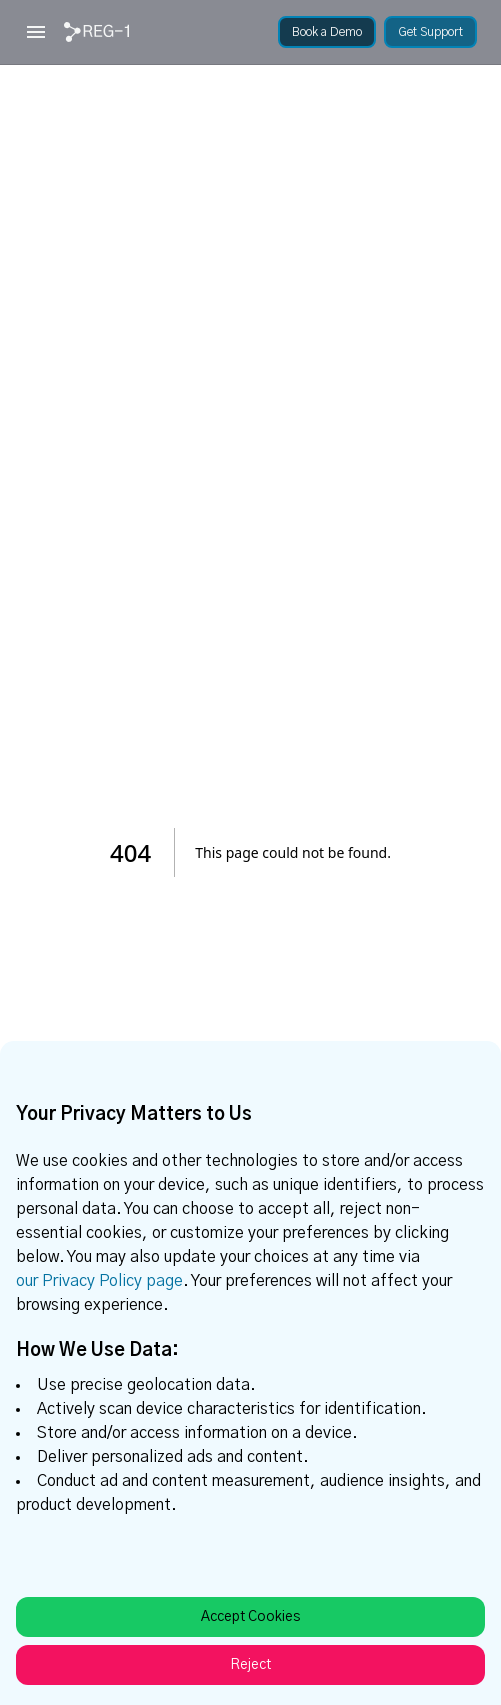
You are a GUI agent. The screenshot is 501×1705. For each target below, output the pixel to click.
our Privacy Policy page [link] (99, 1281)
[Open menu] (36, 32)
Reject (250, 1665)
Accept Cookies (250, 1617)
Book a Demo (327, 32)
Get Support (430, 32)
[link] (96, 32)
